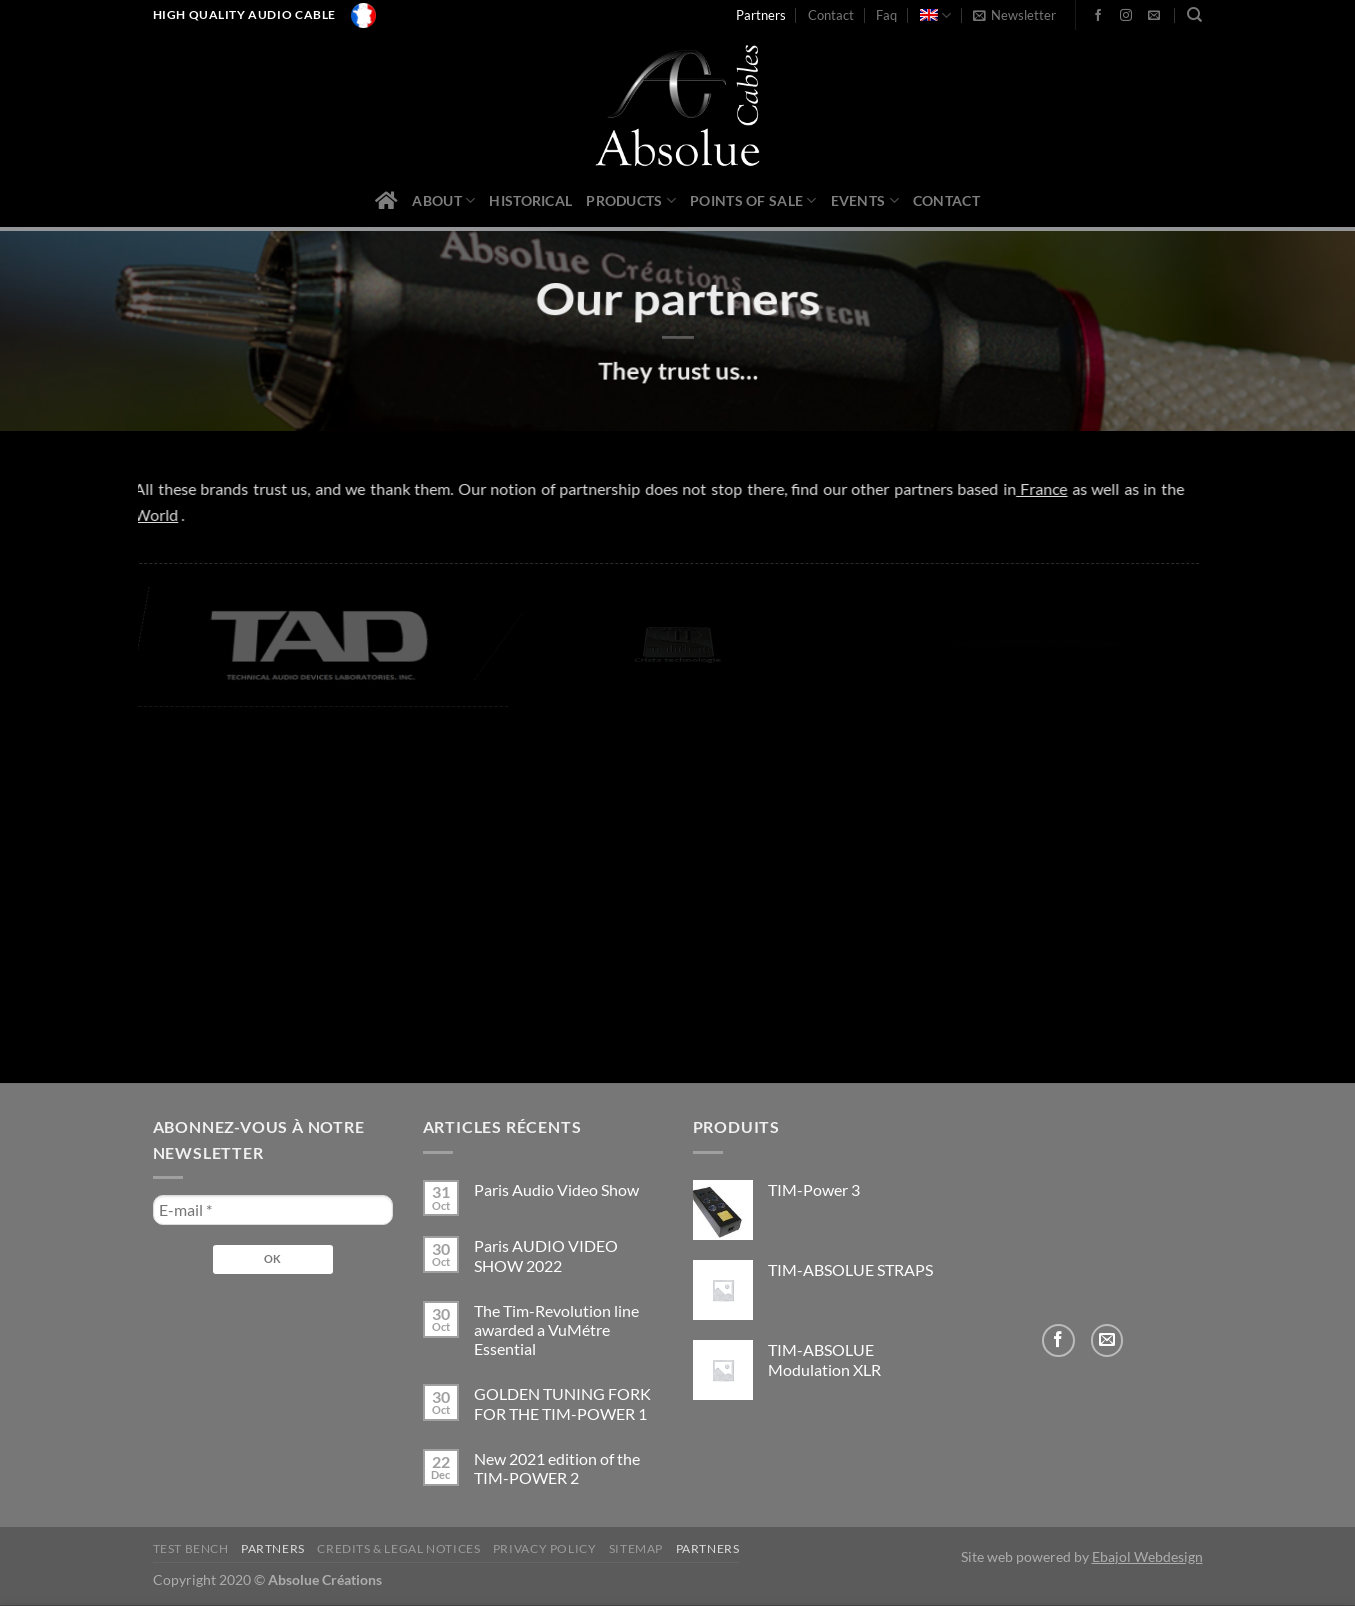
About (443, 200)
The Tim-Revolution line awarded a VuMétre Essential (556, 1329)
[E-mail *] (273, 1210)
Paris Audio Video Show (556, 1189)
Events (865, 200)
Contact (831, 15)
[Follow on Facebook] (1098, 16)
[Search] (1194, 15)
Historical (530, 200)
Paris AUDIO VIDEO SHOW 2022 (546, 1255)
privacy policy (545, 1548)
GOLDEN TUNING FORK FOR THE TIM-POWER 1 (562, 1403)
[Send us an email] (1154, 16)
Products (631, 200)
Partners (761, 15)
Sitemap (636, 1548)
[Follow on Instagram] (1126, 16)
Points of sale (753, 200)
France (1017, 488)
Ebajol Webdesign (1147, 1556)
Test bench (191, 1548)
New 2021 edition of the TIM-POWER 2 (557, 1468)
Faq (886, 15)
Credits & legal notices (398, 1548)
